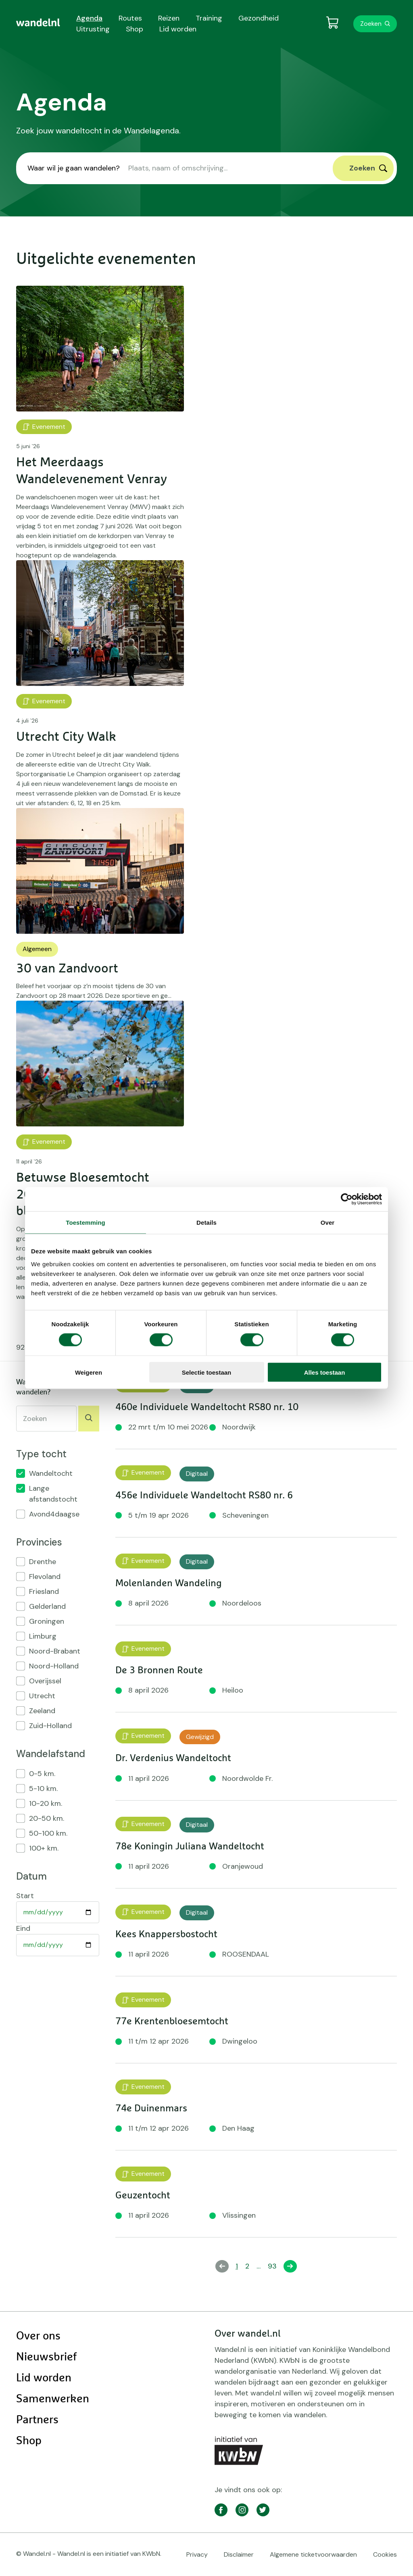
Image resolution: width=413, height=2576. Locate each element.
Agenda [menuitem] (89, 18)
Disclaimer (239, 2554)
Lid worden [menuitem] (177, 29)
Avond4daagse (54, 1514)
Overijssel (45, 1681)
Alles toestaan (324, 1372)
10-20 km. (45, 1803)
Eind (23, 1928)
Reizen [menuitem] (168, 18)
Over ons (38, 2336)
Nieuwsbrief (46, 2357)
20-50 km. (46, 1818)
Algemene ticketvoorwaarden (313, 2554)
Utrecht (42, 1696)
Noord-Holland (54, 1666)
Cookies (385, 2554)
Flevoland (44, 1576)
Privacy (197, 2554)
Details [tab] (206, 1222)
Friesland (44, 1591)
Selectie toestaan (207, 1372)
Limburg (42, 1636)
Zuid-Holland (50, 1725)
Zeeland (42, 1711)
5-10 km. (43, 1788)
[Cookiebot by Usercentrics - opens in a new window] (346, 1199)
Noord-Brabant (54, 1651)
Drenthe (42, 1561)
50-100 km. (48, 1833)
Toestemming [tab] (85, 1222)
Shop (29, 2441)
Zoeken (371, 23)
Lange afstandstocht (53, 1493)
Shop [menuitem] (134, 29)
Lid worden (43, 2378)
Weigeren (88, 1372)
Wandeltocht (51, 1473)
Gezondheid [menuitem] (258, 18)
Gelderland (47, 1606)
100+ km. (43, 1848)
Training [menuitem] (209, 18)
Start (25, 1896)
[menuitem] (38, 23)
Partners (37, 2420)
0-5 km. (42, 1773)
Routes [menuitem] (130, 18)
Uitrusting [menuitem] (93, 29)
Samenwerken (52, 2399)
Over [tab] (328, 1222)
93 (273, 2266)
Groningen (46, 1621)
